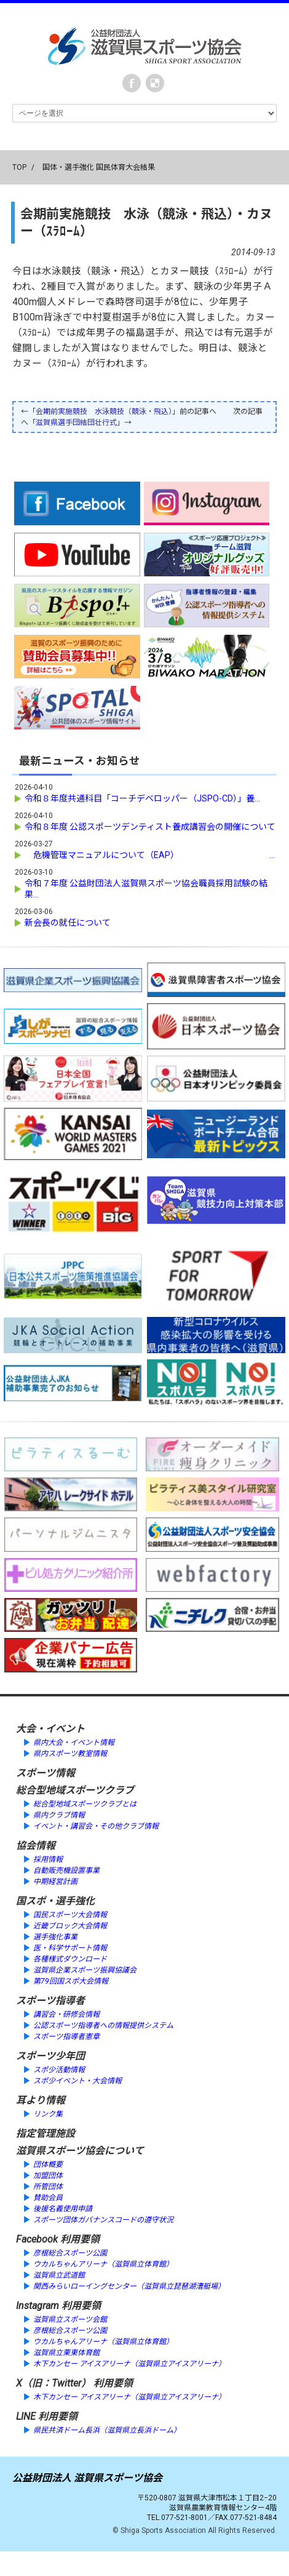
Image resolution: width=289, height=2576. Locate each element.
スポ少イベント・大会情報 (77, 2081)
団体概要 (48, 2164)
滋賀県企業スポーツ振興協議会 (85, 1970)
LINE (26, 2416)
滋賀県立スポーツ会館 (70, 2319)
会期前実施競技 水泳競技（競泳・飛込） (104, 411)
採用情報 (48, 1859)
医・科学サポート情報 (70, 1948)
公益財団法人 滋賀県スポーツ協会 (87, 2478)
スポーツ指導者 (50, 2000)
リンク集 (48, 2114)
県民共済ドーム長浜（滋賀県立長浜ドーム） (107, 2430)
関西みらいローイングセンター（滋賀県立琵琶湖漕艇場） (129, 2286)
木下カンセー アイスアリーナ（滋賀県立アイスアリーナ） (129, 2363)
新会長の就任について (68, 923)
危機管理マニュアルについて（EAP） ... (150, 855)
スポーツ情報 (45, 1773)
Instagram (37, 2306)
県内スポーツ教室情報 (70, 1753)
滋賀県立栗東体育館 (66, 2352)
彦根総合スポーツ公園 (70, 2253)
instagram (155, 83)
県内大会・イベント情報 (73, 1742)
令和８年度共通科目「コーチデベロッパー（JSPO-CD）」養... (142, 798)
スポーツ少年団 (50, 2056)
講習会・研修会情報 (66, 2014)
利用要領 (80, 2239)
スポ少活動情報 (59, 2069)
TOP (19, 167)
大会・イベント (50, 1729)
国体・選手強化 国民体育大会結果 (98, 167)
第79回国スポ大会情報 (70, 1981)
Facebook (131, 83)
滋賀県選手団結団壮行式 (76, 422)
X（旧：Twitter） (53, 2383)
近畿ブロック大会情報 (70, 1926)
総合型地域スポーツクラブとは (85, 1804)
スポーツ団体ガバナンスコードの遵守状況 (103, 2220)
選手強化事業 (55, 1937)
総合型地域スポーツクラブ (75, 1790)
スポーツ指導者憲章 (66, 2036)
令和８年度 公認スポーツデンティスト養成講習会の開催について (150, 827)
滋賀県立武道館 (59, 2275)
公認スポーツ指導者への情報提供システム (103, 2025)
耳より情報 (40, 2100)
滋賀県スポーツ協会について (80, 2151)
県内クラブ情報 (59, 1815)
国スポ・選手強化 (55, 1901)
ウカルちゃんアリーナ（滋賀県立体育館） (103, 2264)
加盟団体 (48, 2175)
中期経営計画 (55, 1881)
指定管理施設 (45, 2133)
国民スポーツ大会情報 (70, 1914)
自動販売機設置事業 (66, 1870)
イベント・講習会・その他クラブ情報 (96, 1826)
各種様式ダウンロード (70, 1959)
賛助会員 (48, 2197)
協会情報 (35, 1845)
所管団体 (48, 2186)
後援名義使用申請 (62, 2208)
